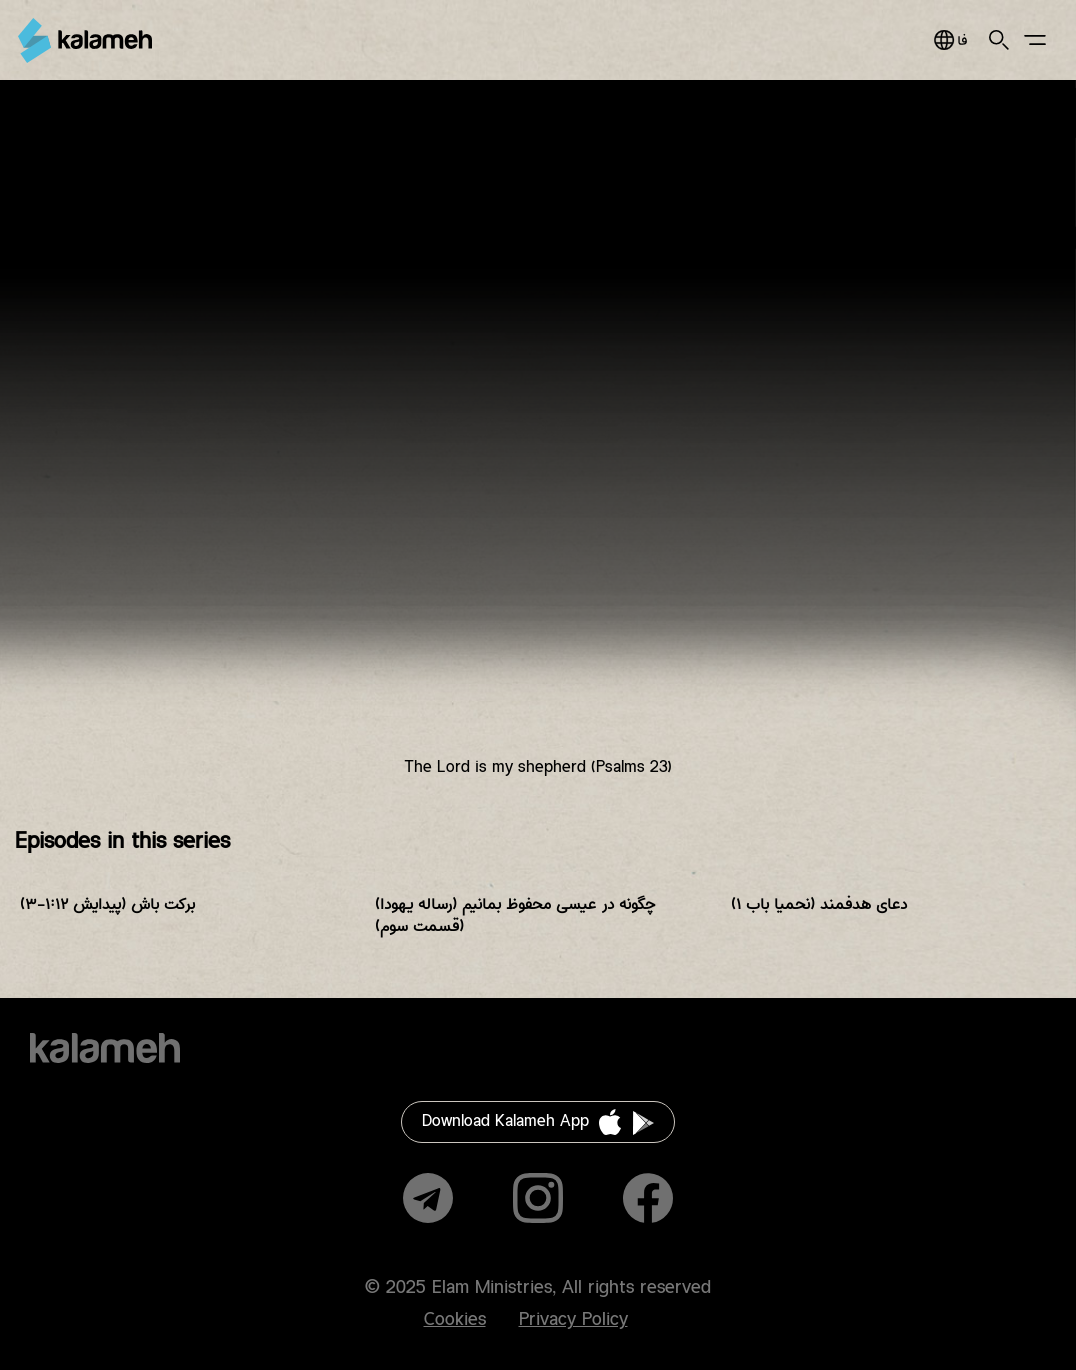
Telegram (428, 1198)
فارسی (950, 40)
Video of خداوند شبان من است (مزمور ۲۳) (538, 445)
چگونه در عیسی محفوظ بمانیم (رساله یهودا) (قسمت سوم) (515, 915)
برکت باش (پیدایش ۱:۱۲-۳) (107, 904)
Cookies (455, 1320)
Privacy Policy (573, 1320)
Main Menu (1035, 40)
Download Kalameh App (505, 1121)
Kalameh (85, 40)
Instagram (538, 1198)
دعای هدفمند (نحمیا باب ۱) (819, 904)
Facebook (648, 1198)
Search (999, 40)
